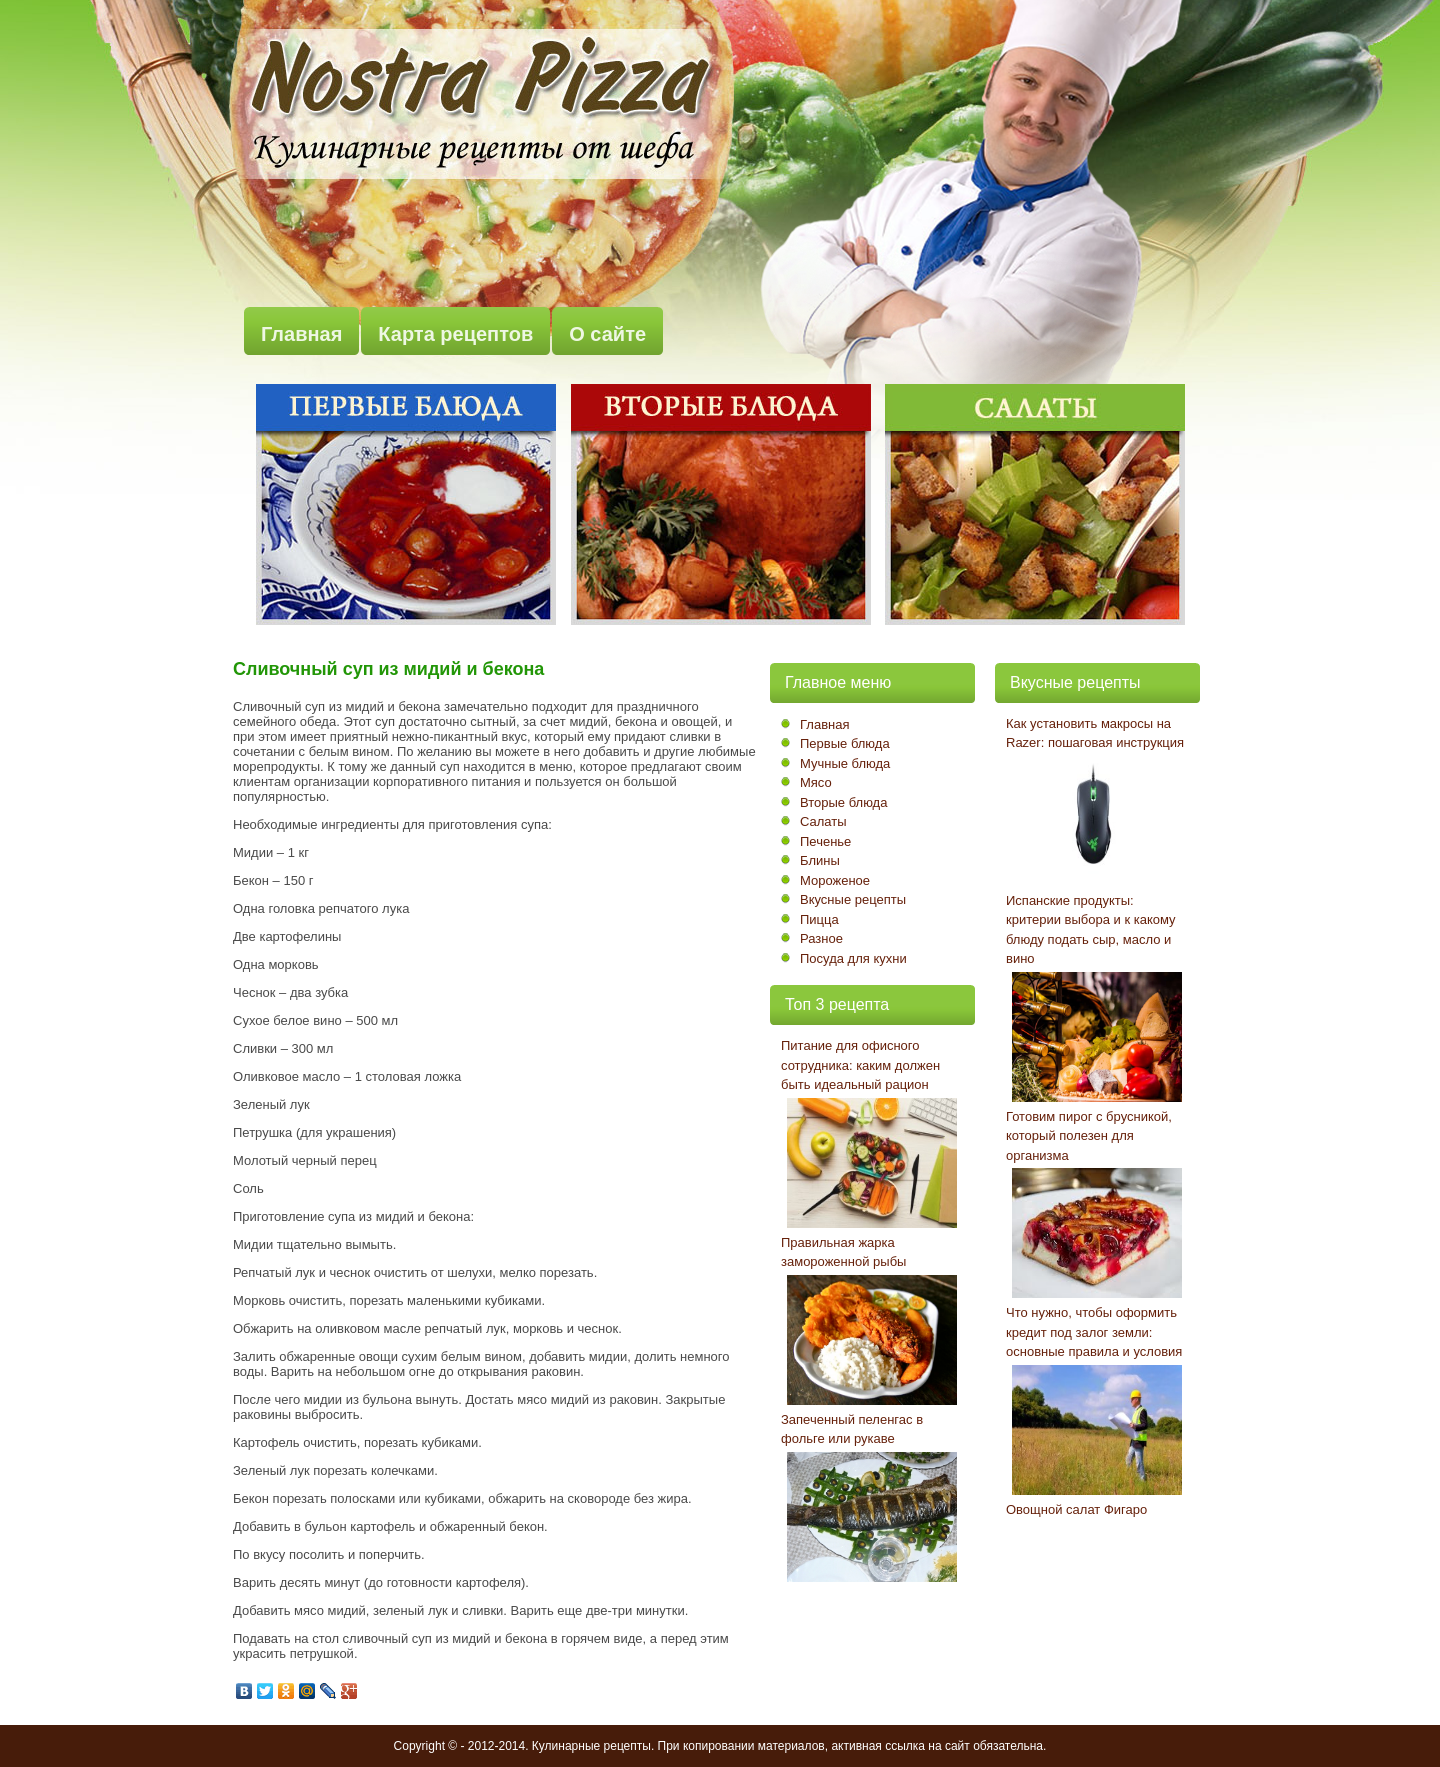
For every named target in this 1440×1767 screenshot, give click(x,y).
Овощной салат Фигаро (1076, 1509)
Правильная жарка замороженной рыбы (843, 1252)
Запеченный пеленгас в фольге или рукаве (852, 1429)
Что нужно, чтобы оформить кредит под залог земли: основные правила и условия (1094, 1332)
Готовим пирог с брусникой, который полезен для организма (1089, 1136)
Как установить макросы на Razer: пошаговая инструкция (1095, 733)
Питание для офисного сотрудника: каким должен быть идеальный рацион (860, 1065)
